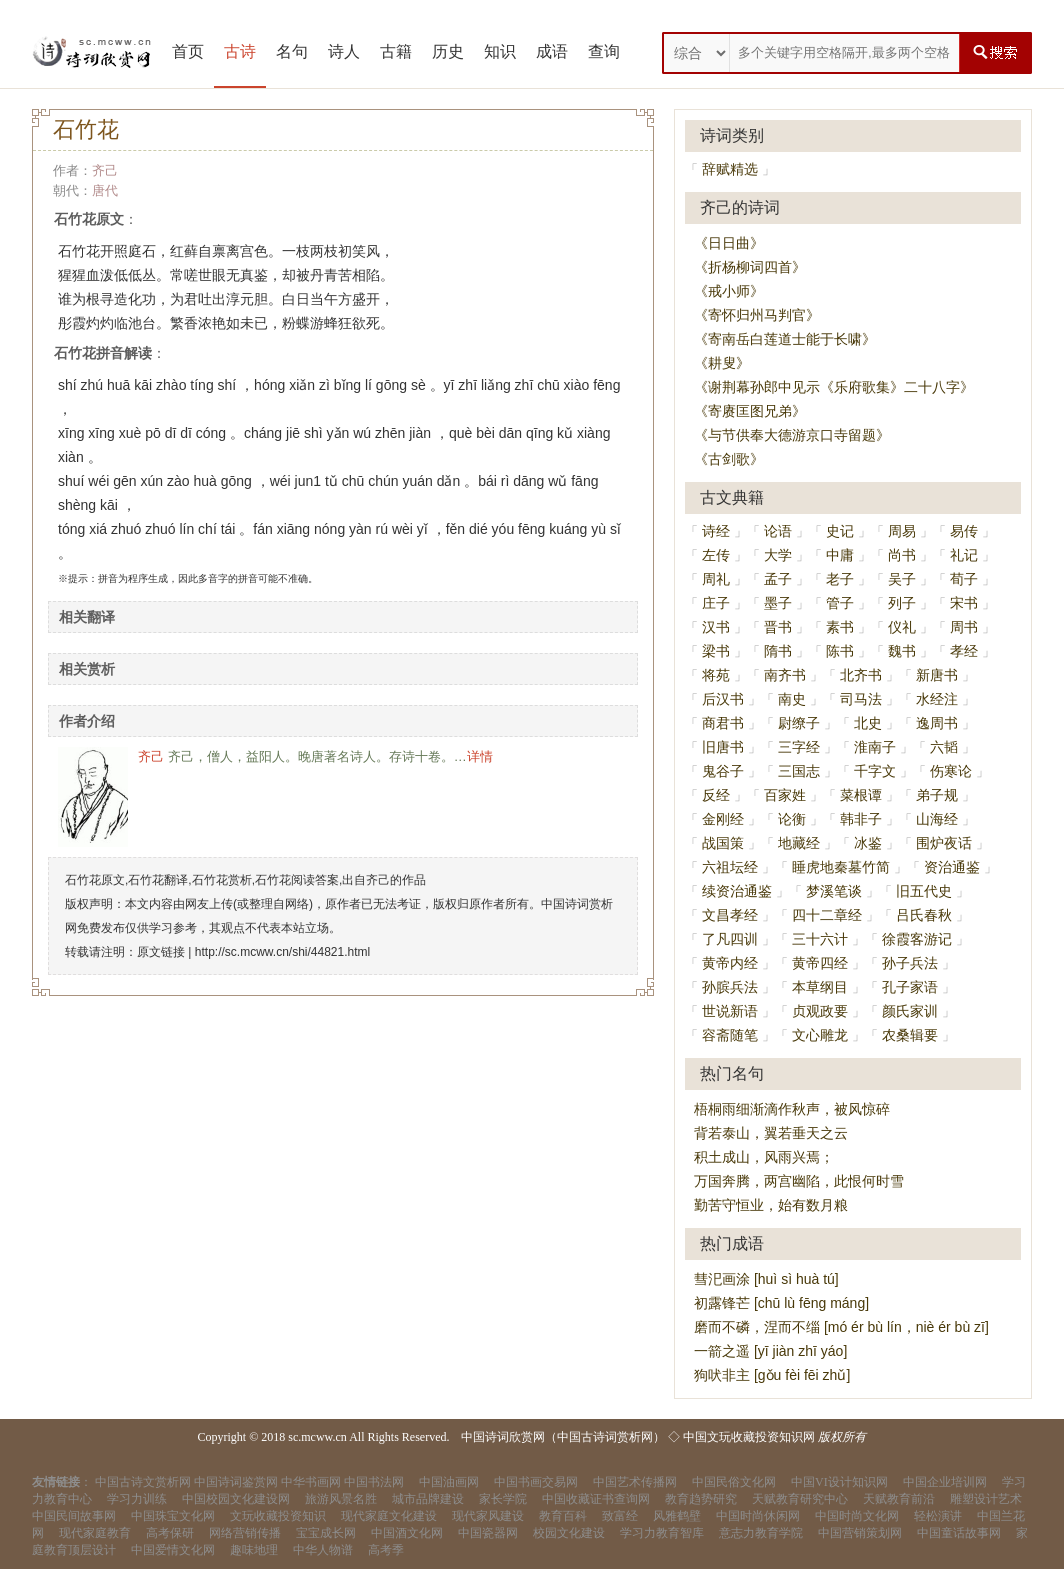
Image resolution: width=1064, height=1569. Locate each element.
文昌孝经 (730, 915)
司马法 (861, 699)
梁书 (716, 651)
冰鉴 (868, 843)
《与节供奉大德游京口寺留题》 (792, 435)
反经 (716, 795)
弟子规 (937, 795)
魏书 (902, 651)
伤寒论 (951, 771)
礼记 (964, 555)
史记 (840, 531)
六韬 (944, 747)
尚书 (902, 555)
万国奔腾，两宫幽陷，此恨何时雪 (799, 1181)
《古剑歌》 (729, 459)
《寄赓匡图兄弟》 (750, 411)
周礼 (716, 579)
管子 (840, 603)
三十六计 (820, 939)
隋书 (778, 651)
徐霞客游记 (917, 939)
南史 (792, 699)
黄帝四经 (820, 963)
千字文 (875, 771)
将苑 (716, 675)
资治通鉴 (952, 867)
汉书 (716, 627)
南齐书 (785, 675)
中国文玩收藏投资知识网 (749, 1437)
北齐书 (861, 675)
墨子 (778, 603)
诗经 (716, 531)
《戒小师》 (729, 291)
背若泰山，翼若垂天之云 (771, 1133)
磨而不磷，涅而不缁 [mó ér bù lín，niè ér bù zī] (841, 1327)
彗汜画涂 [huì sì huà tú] (766, 1279)
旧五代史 (924, 891)
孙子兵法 (910, 963)
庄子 (716, 603)
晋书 (778, 627)
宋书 (964, 603)
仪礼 (902, 627)
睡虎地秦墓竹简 (841, 867)
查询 (604, 51)
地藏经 (799, 843)
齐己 (105, 170)
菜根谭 (861, 795)
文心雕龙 (820, 1035)
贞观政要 (820, 1011)
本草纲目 (820, 987)
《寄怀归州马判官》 (757, 315)
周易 (902, 531)
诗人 (344, 51)
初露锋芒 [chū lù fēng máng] (781, 1303)
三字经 (799, 747)
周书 (964, 627)
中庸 (840, 555)
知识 (500, 51)
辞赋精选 (730, 169)
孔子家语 (910, 987)
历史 (448, 51)
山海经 (937, 819)
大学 (778, 555)
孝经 (964, 651)
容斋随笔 (730, 1035)
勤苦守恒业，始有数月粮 (771, 1205)
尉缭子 (799, 723)
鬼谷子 (723, 771)
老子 (840, 579)
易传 (964, 531)
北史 (868, 723)
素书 (840, 627)
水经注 (937, 699)
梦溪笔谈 (834, 891)
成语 (552, 51)
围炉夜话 (944, 843)
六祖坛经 (730, 867)
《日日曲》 (729, 243)
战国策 (723, 843)
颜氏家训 (910, 1011)
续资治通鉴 (737, 891)
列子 (902, 603)
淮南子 (875, 747)
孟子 (778, 579)
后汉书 (723, 699)
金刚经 (723, 819)
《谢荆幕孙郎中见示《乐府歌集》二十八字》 (834, 387)
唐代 (105, 190)
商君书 (723, 723)
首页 (188, 51)
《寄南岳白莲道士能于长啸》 (785, 339)
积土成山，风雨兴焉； (764, 1157)
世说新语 (730, 1011)
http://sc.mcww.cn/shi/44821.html (282, 952)
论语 (778, 531)
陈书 (840, 651)
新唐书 (937, 675)
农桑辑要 (910, 1035)
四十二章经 (827, 915)
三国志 (799, 771)
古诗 (240, 51)
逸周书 (937, 723)
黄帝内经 (730, 963)
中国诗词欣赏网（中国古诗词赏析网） (563, 1437)
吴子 (902, 579)
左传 (716, 555)
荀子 (964, 579)
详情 (480, 756)
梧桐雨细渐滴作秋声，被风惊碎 (792, 1109)
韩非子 (861, 819)
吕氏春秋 (924, 915)
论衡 (792, 819)
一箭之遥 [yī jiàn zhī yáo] (770, 1351)
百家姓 (785, 795)
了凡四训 (730, 939)
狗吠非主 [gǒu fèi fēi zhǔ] (772, 1375)
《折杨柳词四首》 (750, 267)
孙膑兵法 (730, 987)
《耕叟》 (722, 363)
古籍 (396, 51)
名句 (292, 51)
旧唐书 (723, 747)
